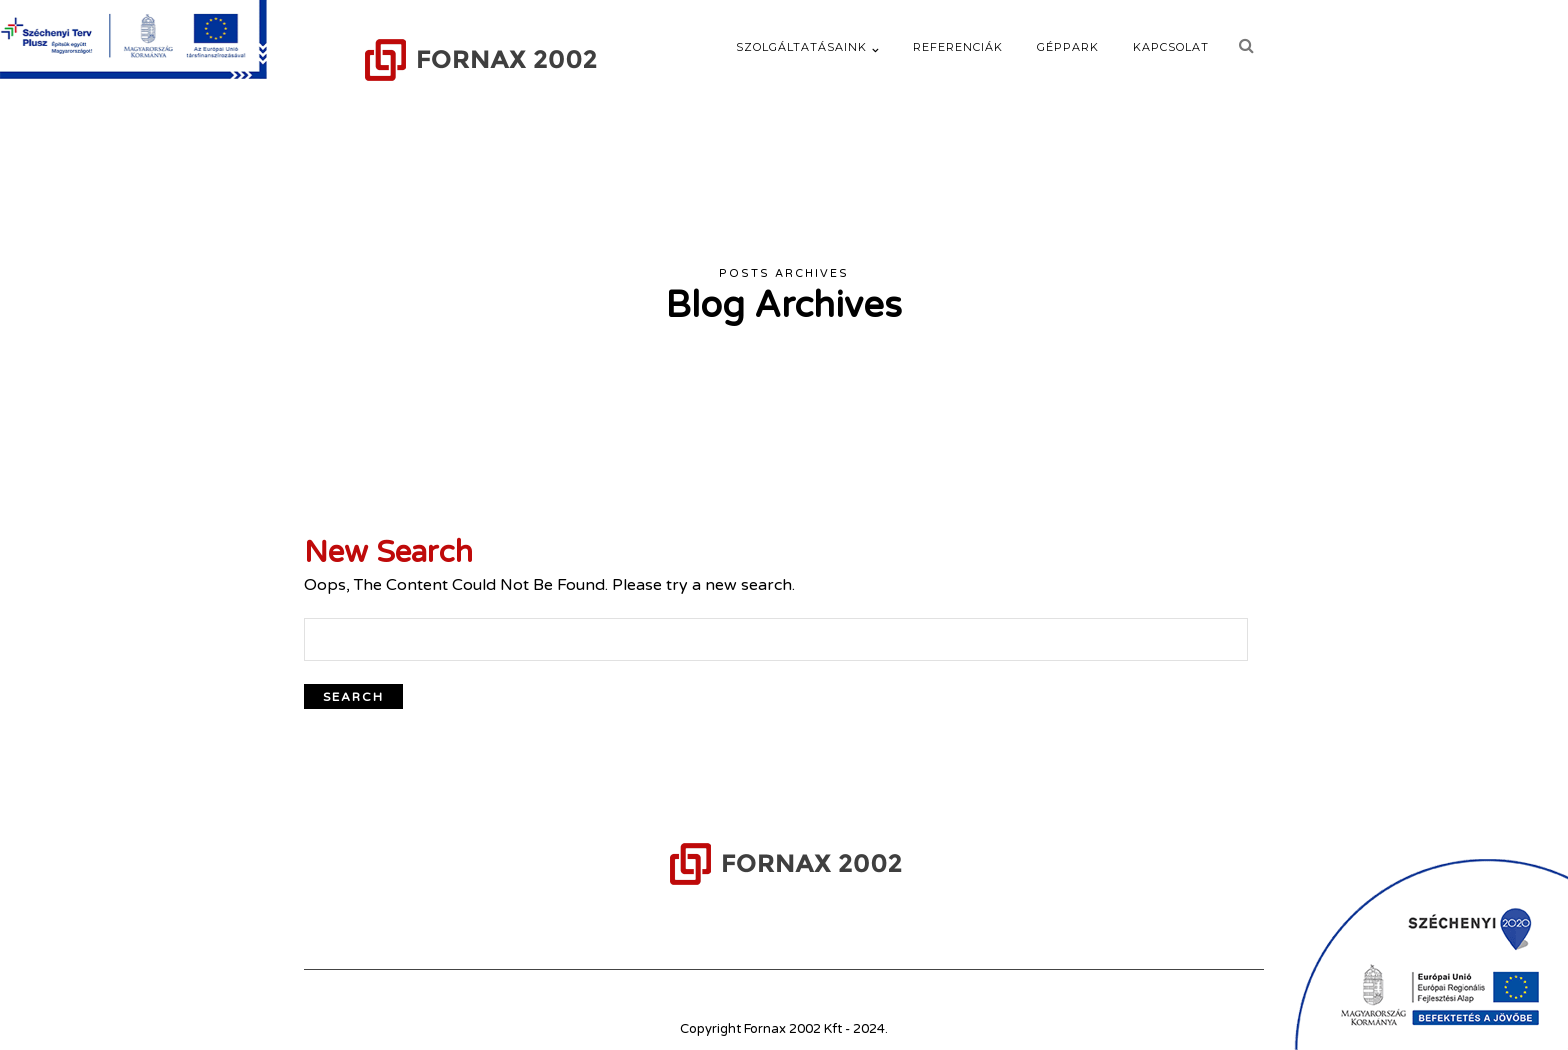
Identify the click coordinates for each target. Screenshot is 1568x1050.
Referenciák (958, 47)
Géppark (1068, 47)
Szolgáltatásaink (801, 47)
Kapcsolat (1171, 47)
